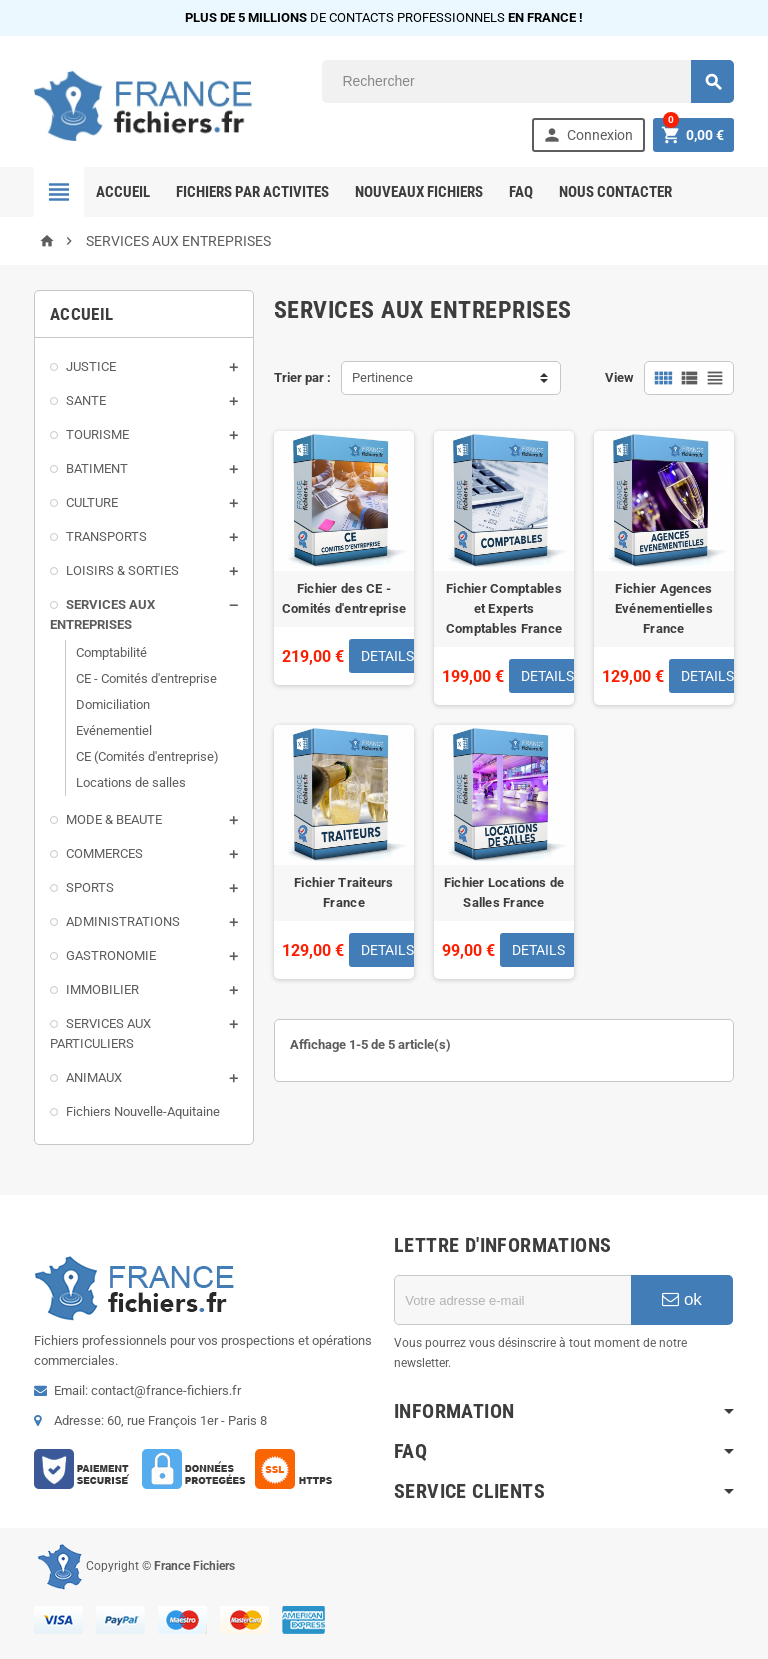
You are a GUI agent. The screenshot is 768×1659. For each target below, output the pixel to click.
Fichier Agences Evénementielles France (664, 608)
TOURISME (97, 434)
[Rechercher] (528, 81)
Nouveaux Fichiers (419, 192)
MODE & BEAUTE (114, 819)
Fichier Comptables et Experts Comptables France (504, 608)
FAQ (521, 192)
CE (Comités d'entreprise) (147, 756)
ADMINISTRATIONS (123, 921)
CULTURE (92, 502)
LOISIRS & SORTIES (122, 570)
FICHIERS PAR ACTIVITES (252, 192)
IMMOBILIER (102, 989)
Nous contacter (615, 192)
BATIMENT (97, 468)
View (619, 377)
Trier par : (302, 377)
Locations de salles (131, 782)
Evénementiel (114, 730)
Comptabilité (111, 652)
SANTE (86, 400)
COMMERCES (104, 853)
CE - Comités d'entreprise (146, 678)
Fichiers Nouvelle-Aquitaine (143, 1111)
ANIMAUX (94, 1077)
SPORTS (90, 887)
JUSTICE (91, 366)
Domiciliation (113, 704)
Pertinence (382, 377)
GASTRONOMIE (111, 955)
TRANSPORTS (106, 536)
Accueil (123, 192)
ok (682, 1299)
